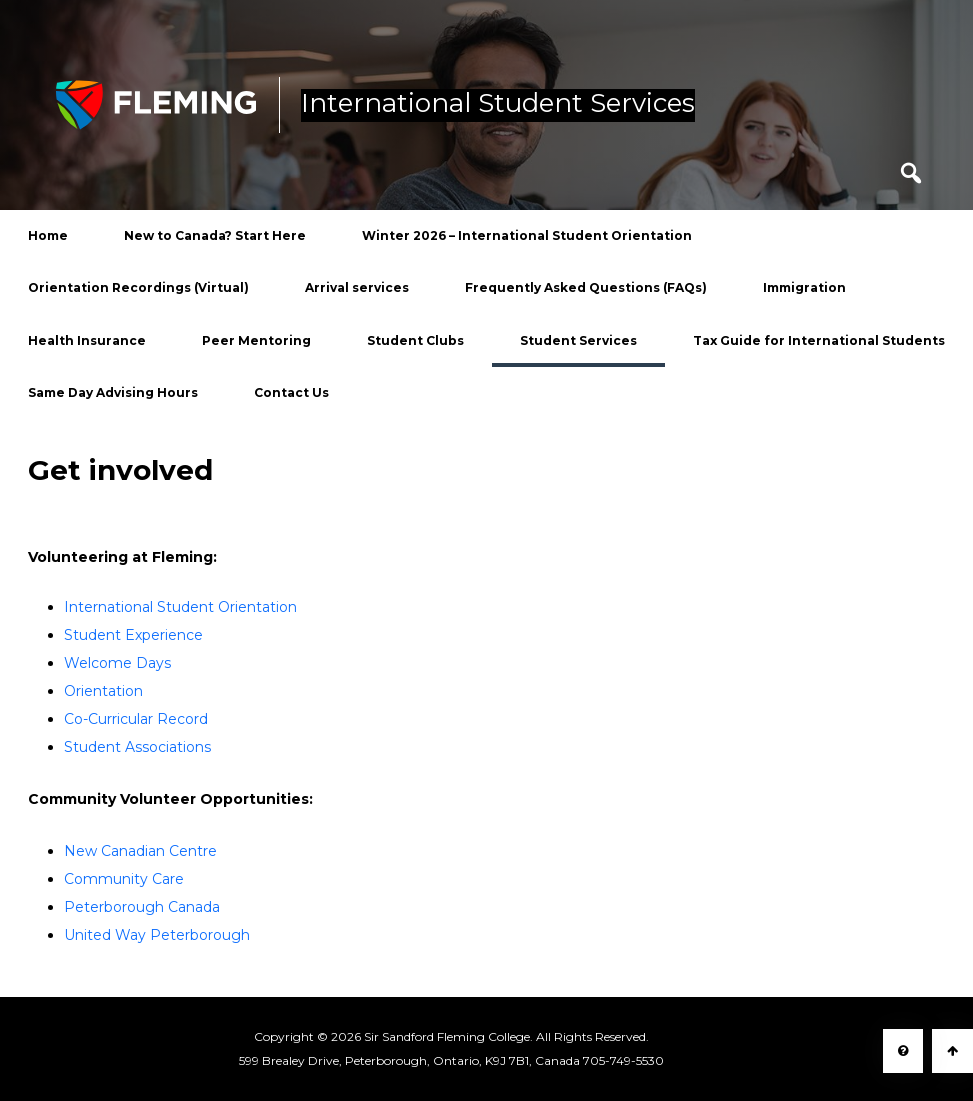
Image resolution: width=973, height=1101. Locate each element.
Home (48, 235)
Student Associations (137, 747)
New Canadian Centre (140, 851)
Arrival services (357, 287)
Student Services (578, 340)
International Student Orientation (180, 607)
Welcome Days (117, 663)
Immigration (804, 287)
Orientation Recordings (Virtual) (138, 287)
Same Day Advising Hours (113, 392)
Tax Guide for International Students (819, 340)
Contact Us (291, 392)
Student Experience (133, 635)
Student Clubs (415, 340)
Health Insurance (87, 340)
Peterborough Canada (142, 907)
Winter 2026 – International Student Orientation (527, 235)
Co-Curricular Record (136, 719)
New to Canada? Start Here (215, 235)
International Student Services (498, 104)
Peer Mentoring (256, 340)
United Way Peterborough (157, 935)
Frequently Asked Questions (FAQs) (586, 287)
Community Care (124, 879)
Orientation (103, 691)
